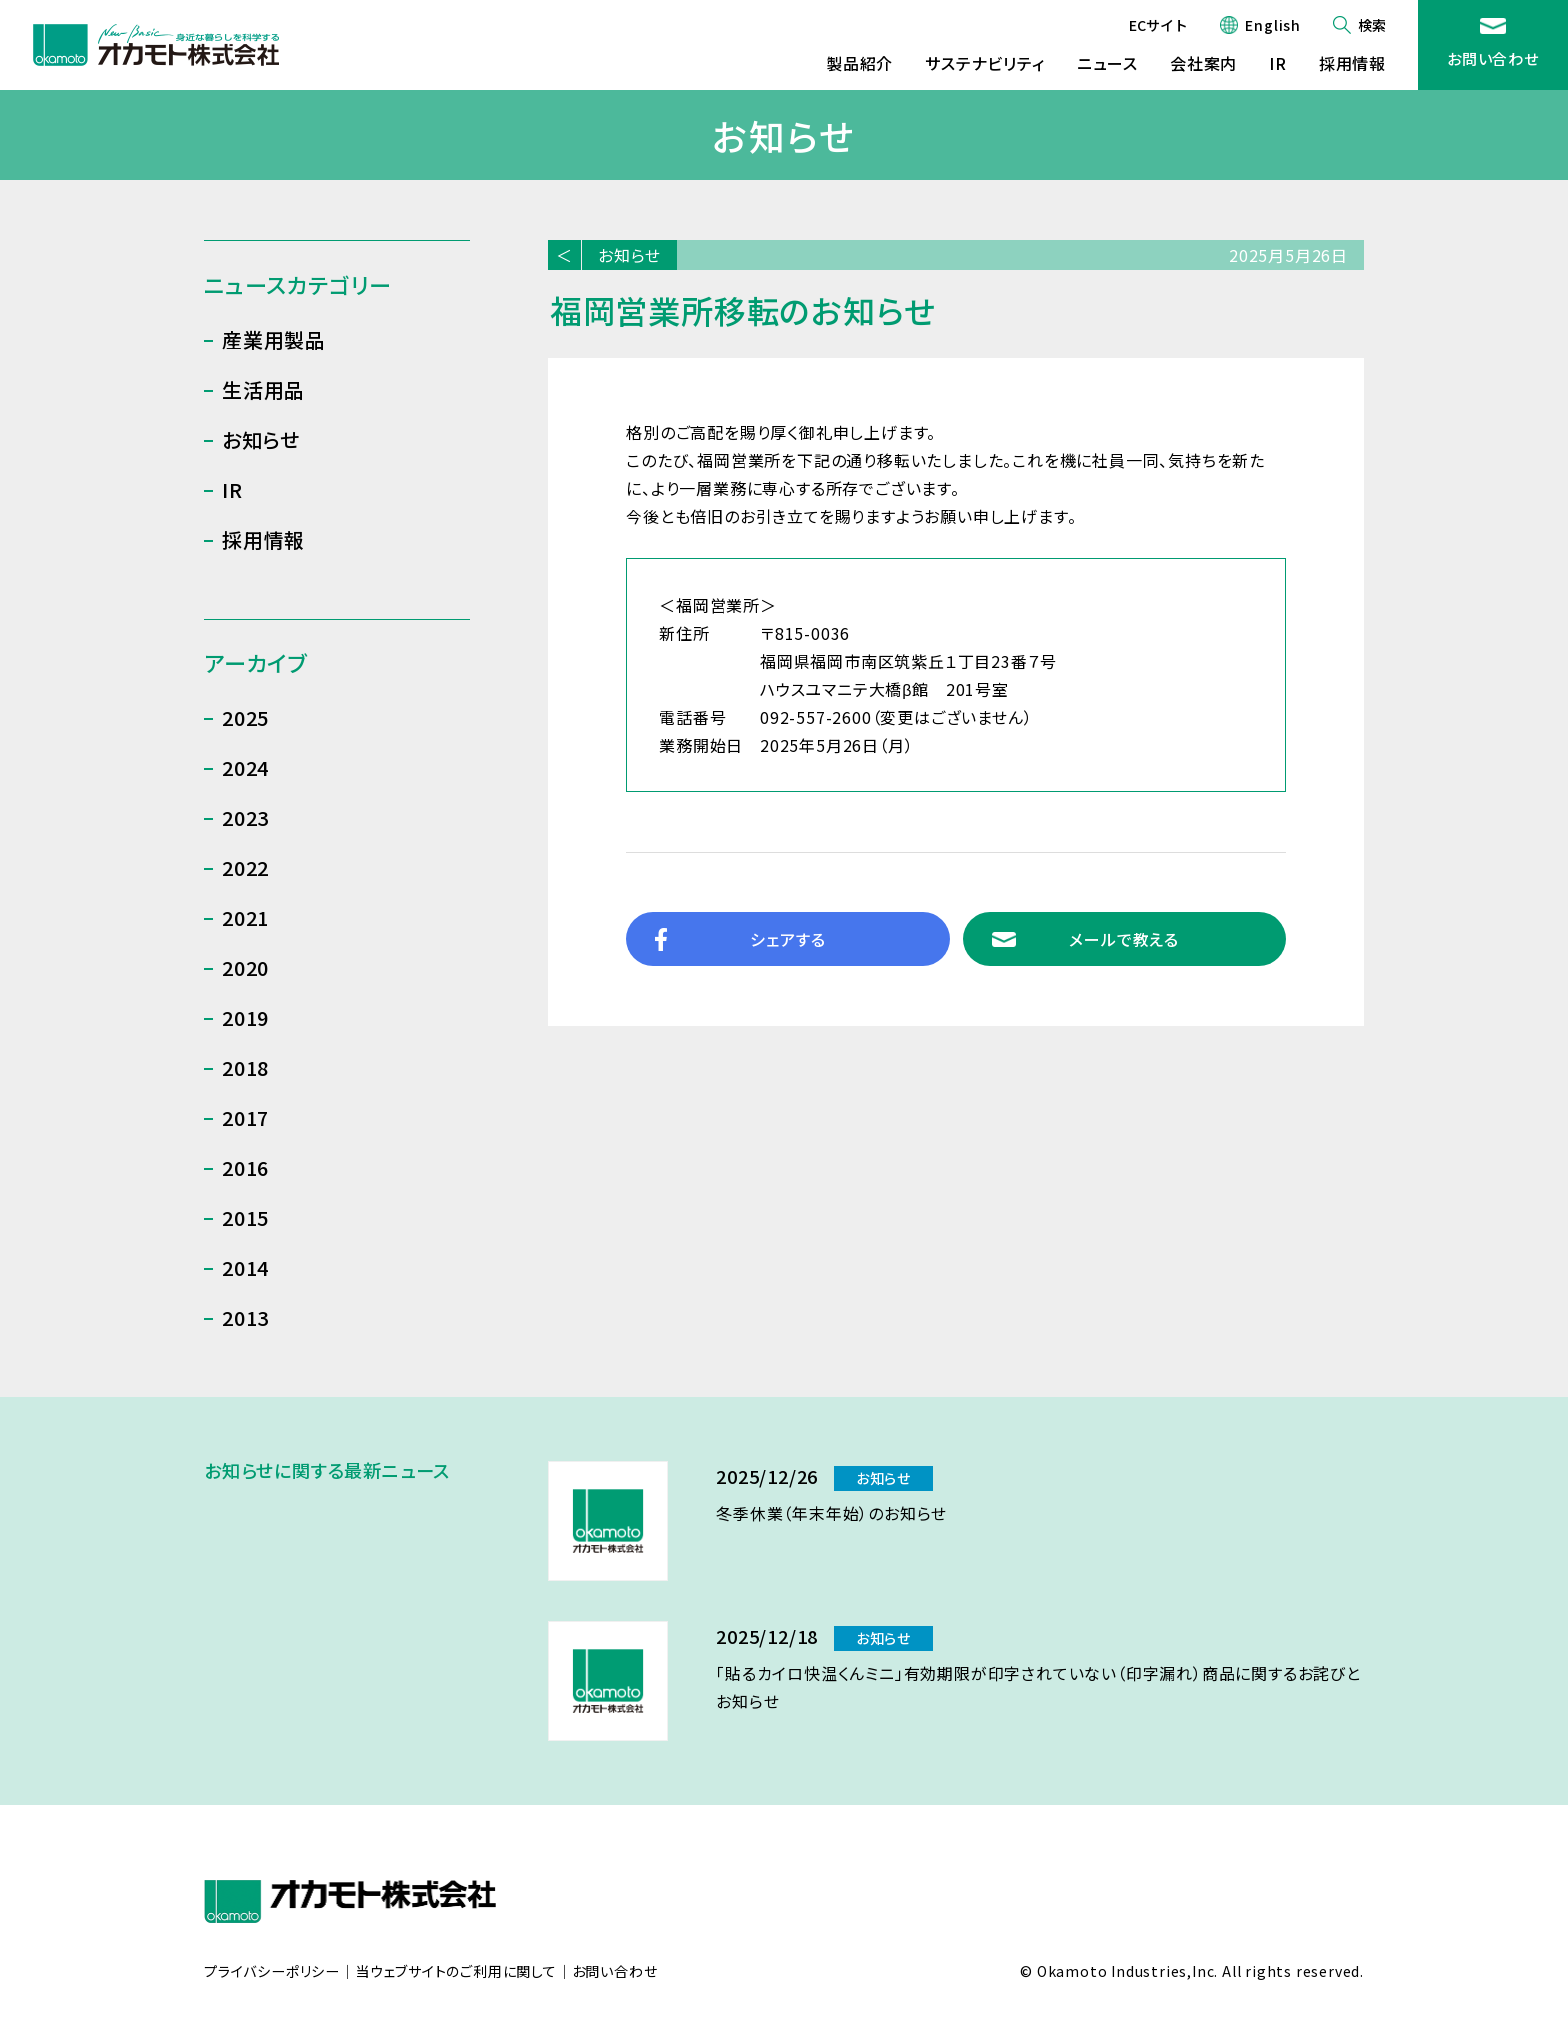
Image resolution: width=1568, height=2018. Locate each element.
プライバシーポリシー (272, 1972)
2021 (245, 917)
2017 (245, 1117)
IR (1278, 63)
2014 (245, 1267)
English (1273, 25)
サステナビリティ (984, 63)
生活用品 (263, 389)
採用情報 (1352, 63)
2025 (245, 717)
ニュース (1107, 63)
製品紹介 (859, 63)
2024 (245, 767)
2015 (245, 1217)
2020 (245, 967)
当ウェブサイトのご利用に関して (456, 1972)
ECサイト (1158, 25)
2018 (245, 1067)
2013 (245, 1317)
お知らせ (629, 255)
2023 (245, 817)
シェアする (787, 939)
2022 (245, 867)
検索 (1372, 25)
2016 (245, 1167)
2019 (245, 1017)
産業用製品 (274, 339)
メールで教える (1124, 939)
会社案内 (1203, 63)
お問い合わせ (1493, 58)
